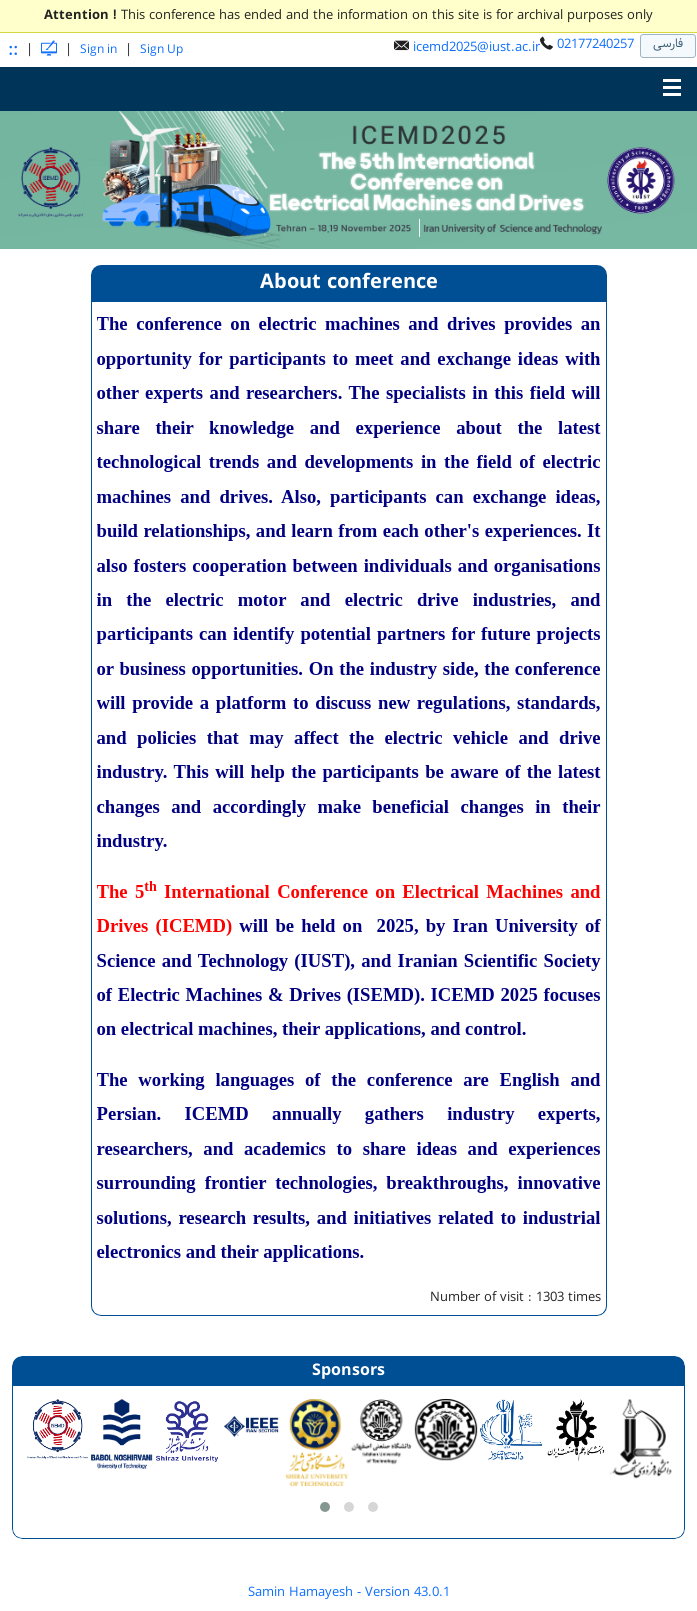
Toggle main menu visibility (677, 83)
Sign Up (161, 49)
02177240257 (595, 44)
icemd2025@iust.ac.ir (476, 47)
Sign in (98, 49)
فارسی (668, 43)
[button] (325, 1507)
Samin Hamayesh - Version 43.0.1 (349, 1592)
